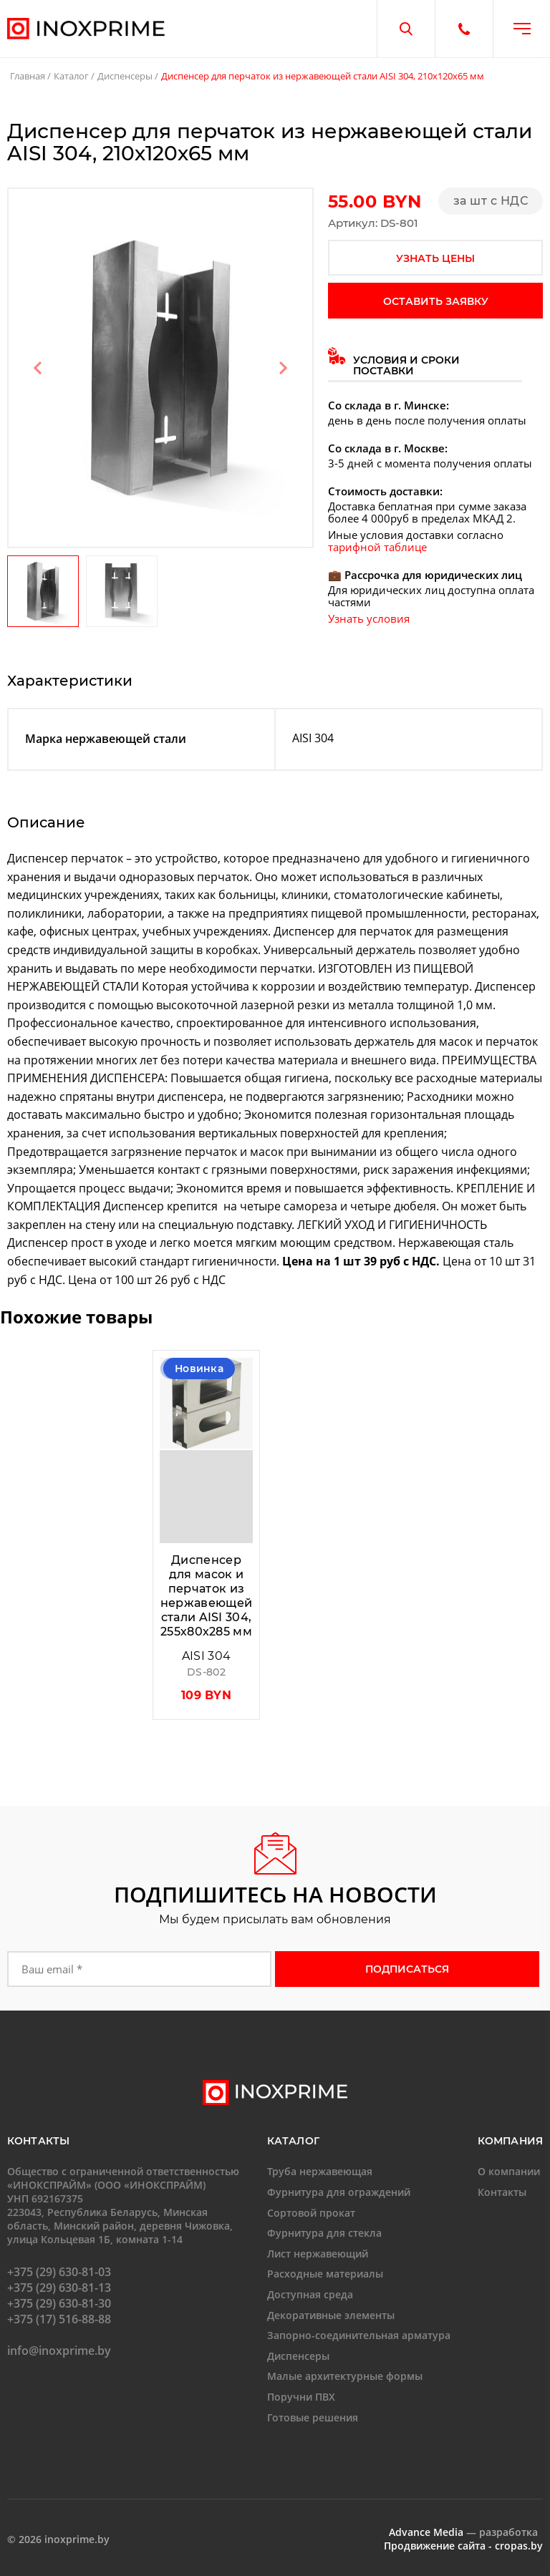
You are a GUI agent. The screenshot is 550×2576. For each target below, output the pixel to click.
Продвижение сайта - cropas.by (463, 2545)
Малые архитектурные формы (345, 2376)
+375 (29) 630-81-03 (59, 2272)
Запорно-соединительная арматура (358, 2335)
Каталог (71, 75)
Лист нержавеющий (317, 2253)
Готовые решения (312, 2417)
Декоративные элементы (331, 2315)
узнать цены (435, 258)
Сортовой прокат (311, 2213)
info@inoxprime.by (59, 2350)
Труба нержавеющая (319, 2171)
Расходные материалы (325, 2273)
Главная (27, 75)
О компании (509, 2171)
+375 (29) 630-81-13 (59, 2287)
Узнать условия (369, 618)
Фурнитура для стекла (324, 2233)
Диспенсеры (125, 75)
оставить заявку (435, 301)
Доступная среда (310, 2294)
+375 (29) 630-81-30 (59, 2303)
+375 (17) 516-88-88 (59, 2319)
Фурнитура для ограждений (338, 2192)
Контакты (502, 2192)
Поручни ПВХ (301, 2397)
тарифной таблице (377, 547)
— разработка (463, 2532)
